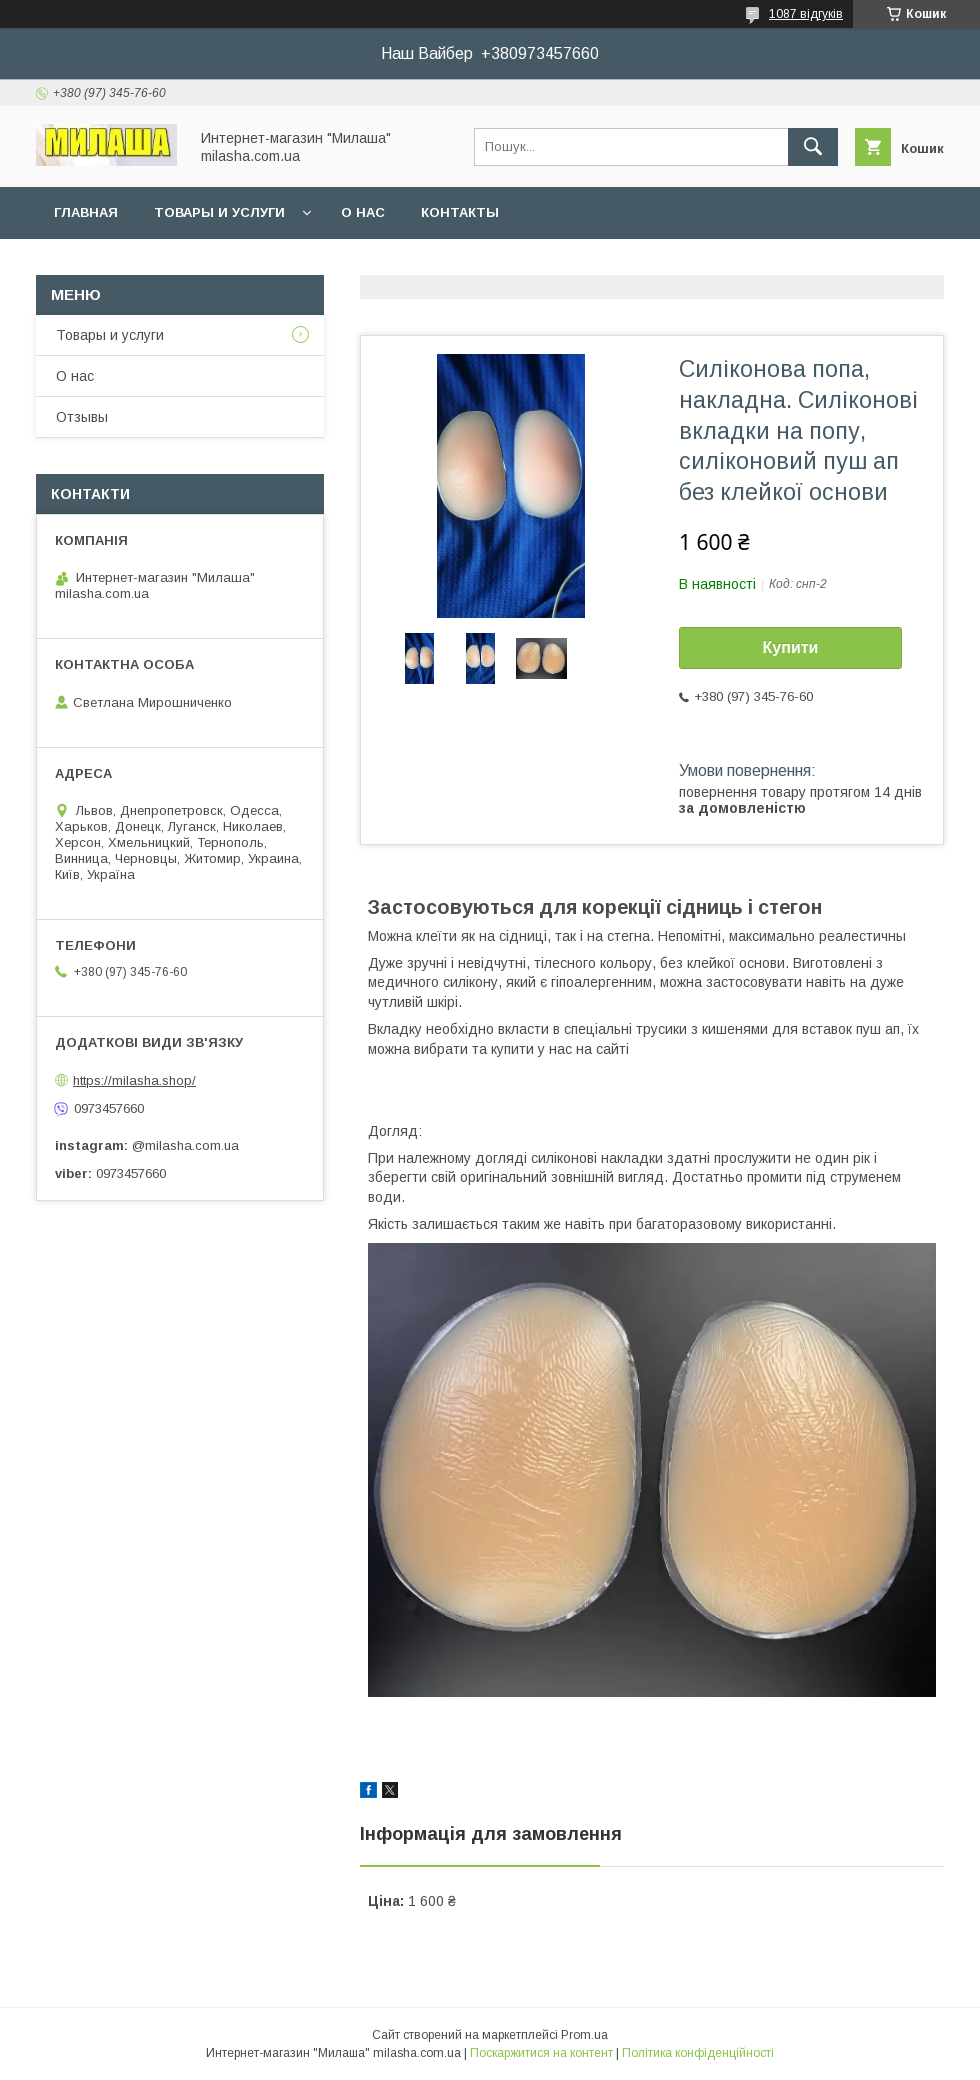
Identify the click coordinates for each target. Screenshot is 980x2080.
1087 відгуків (806, 14)
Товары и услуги (219, 212)
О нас (363, 212)
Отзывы (82, 417)
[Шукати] (813, 147)
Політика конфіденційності (698, 2053)
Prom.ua (584, 2035)
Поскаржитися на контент (541, 2053)
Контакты (460, 212)
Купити (791, 647)
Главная (86, 212)
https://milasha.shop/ (134, 1080)
